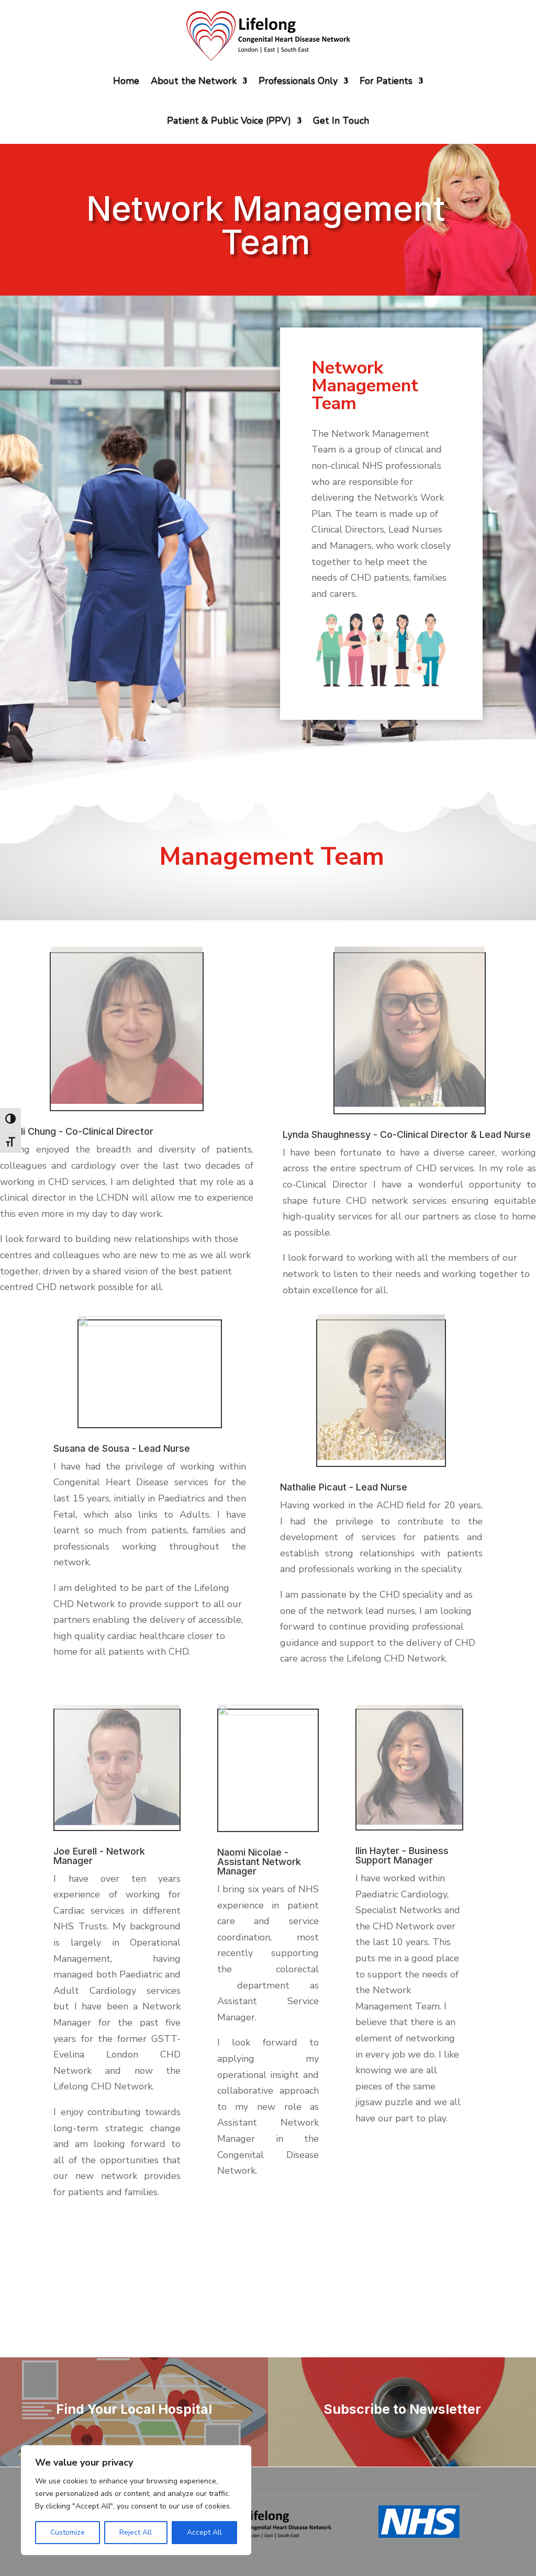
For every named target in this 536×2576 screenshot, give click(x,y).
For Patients (386, 80)
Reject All (135, 2532)
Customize (67, 2532)
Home (126, 80)
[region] (136, 2500)
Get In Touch (341, 120)
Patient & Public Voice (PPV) (229, 120)
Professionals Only (298, 80)
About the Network (194, 80)
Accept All (204, 2532)
